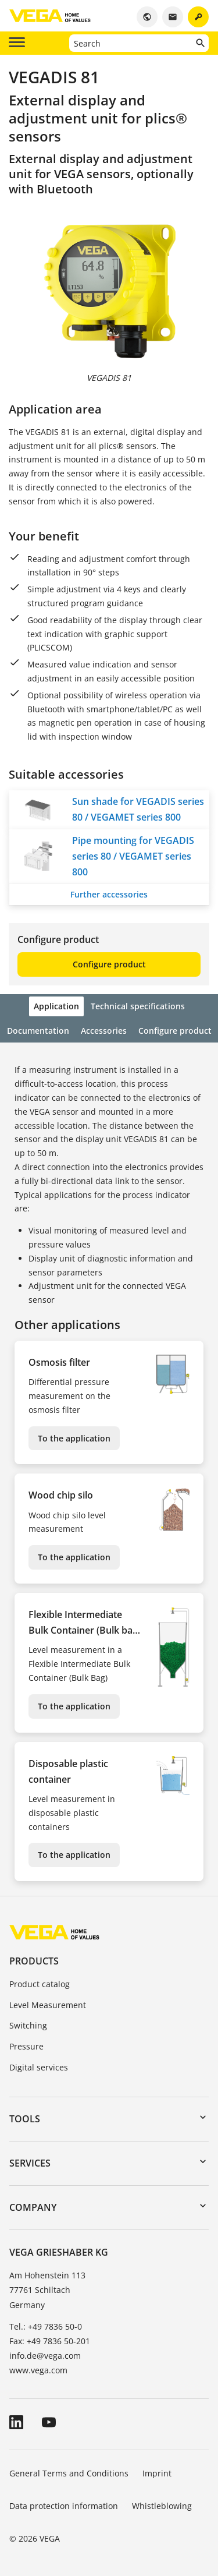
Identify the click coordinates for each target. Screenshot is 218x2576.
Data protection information (63, 2505)
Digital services (38, 2067)
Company (32, 2207)
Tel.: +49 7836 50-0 (45, 2326)
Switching (28, 2025)
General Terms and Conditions (68, 2473)
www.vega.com (38, 2370)
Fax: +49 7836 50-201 (49, 2341)
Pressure (26, 2046)
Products (34, 1961)
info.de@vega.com (45, 2355)
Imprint (156, 2473)
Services (30, 2163)
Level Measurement (47, 2004)
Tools (24, 2118)
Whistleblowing (162, 2505)
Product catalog (39, 1984)
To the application (74, 1438)
